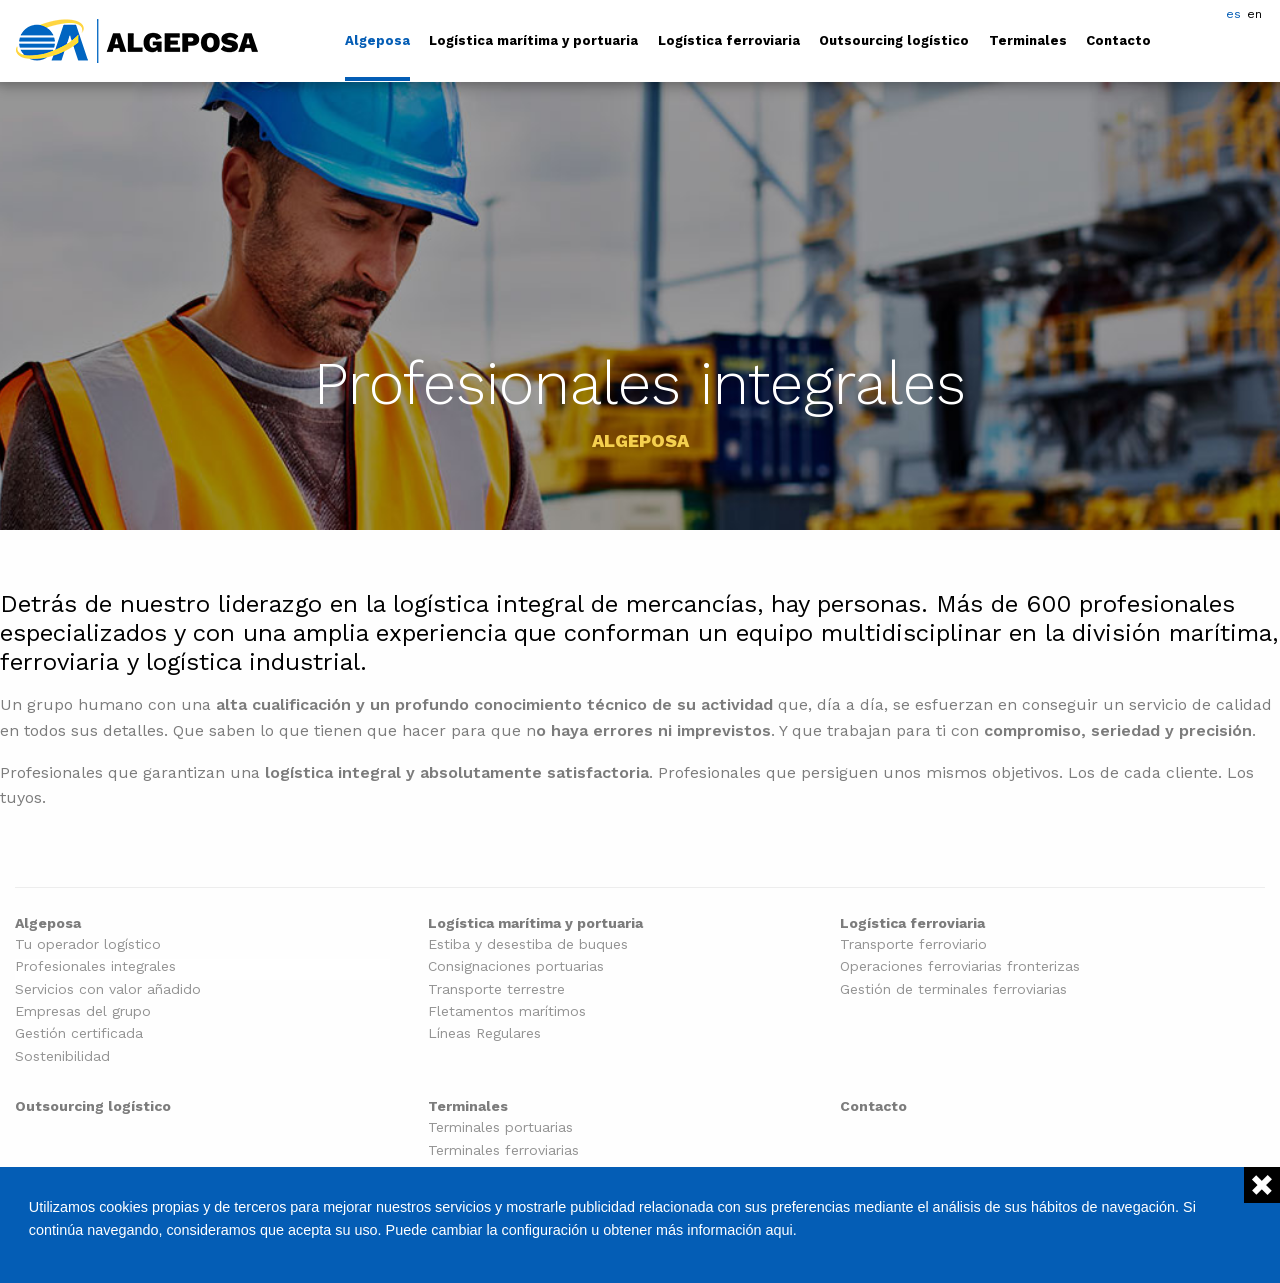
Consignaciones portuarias (516, 966)
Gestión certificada (79, 1033)
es (1233, 14)
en (1254, 14)
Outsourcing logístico (894, 40)
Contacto (1118, 40)
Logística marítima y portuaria (533, 40)
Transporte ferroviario (913, 944)
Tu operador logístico (88, 944)
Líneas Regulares (484, 1033)
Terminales (1028, 40)
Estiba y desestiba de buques (528, 944)
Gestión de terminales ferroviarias (953, 989)
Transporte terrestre (496, 989)
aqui (779, 1230)
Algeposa (377, 40)
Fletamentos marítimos (507, 1011)
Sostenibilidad (62, 1056)
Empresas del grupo (83, 1011)
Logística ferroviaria (729, 40)
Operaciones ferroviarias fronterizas (960, 966)
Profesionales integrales (95, 966)
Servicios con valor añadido (108, 989)
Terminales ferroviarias (503, 1150)
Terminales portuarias (500, 1127)
